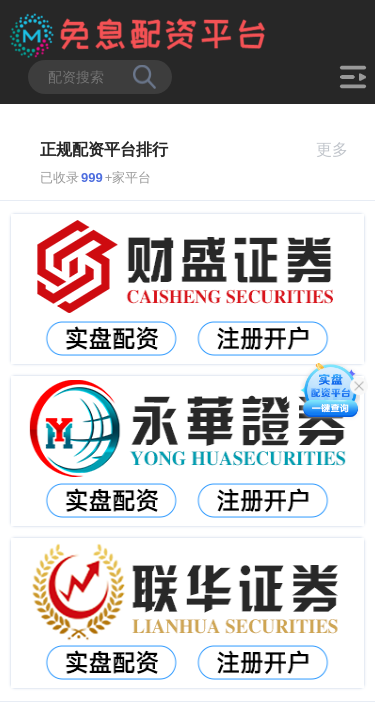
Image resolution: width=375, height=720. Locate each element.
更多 (340, 149)
